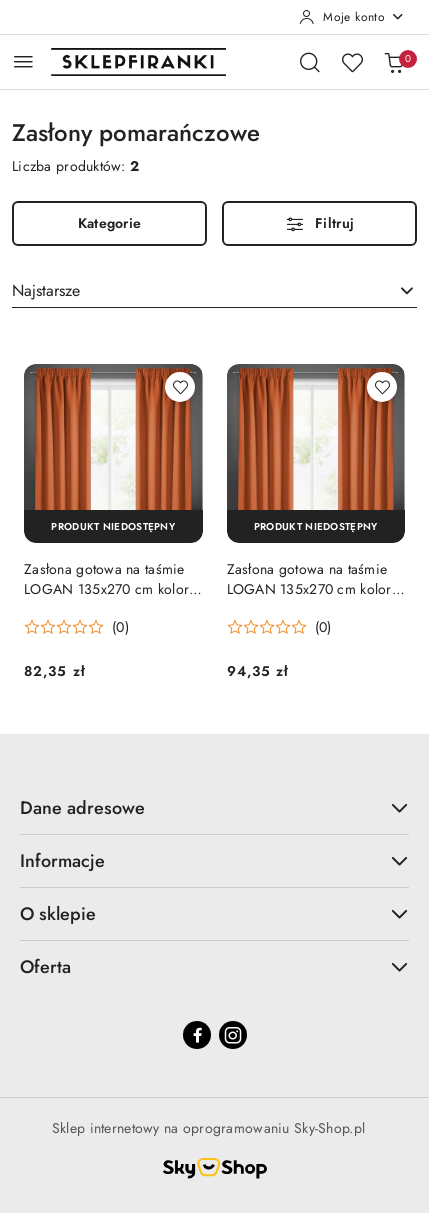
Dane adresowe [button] (214, 808)
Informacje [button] (214, 861)
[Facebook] (197, 1035)
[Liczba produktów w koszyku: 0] (394, 62)
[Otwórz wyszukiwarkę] (310, 62)
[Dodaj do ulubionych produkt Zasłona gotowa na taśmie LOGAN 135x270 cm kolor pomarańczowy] (180, 387)
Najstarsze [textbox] (46, 290)
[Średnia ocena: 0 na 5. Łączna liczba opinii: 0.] (76, 627)
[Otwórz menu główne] (23, 61)
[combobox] (214, 291)
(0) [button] (120, 627)
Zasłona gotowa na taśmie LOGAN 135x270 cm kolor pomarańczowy (106, 579)
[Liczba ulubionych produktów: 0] (352, 62)
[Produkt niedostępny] (113, 526)
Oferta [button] (214, 967)
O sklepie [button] (214, 914)
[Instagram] (233, 1035)
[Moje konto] (352, 17)
